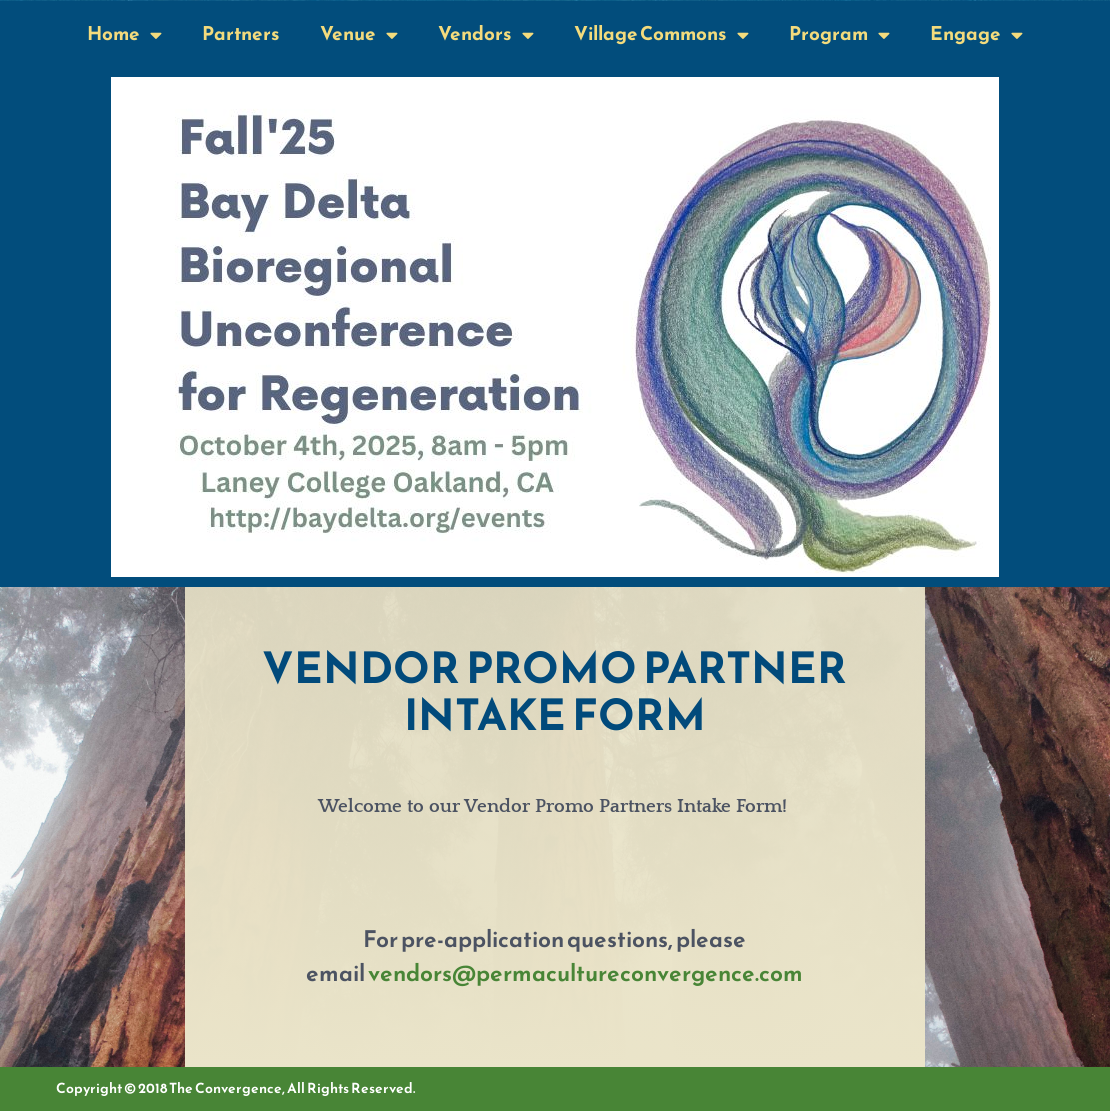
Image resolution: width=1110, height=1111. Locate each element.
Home (124, 34)
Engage (976, 34)
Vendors (486, 34)
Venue (359, 34)
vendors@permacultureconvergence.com (585, 973)
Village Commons (661, 34)
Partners (241, 33)
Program (839, 34)
